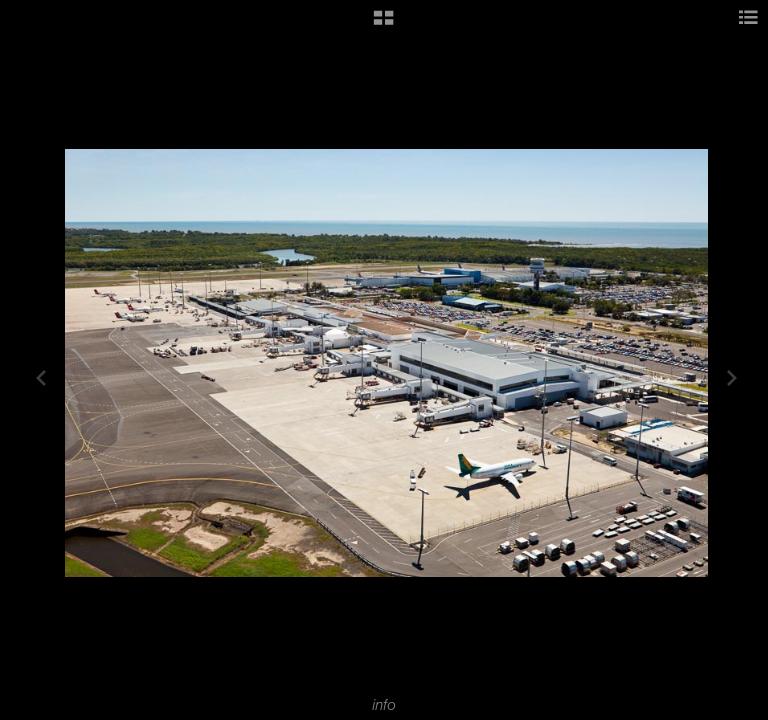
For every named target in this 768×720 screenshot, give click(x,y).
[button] (383, 25)
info (384, 705)
